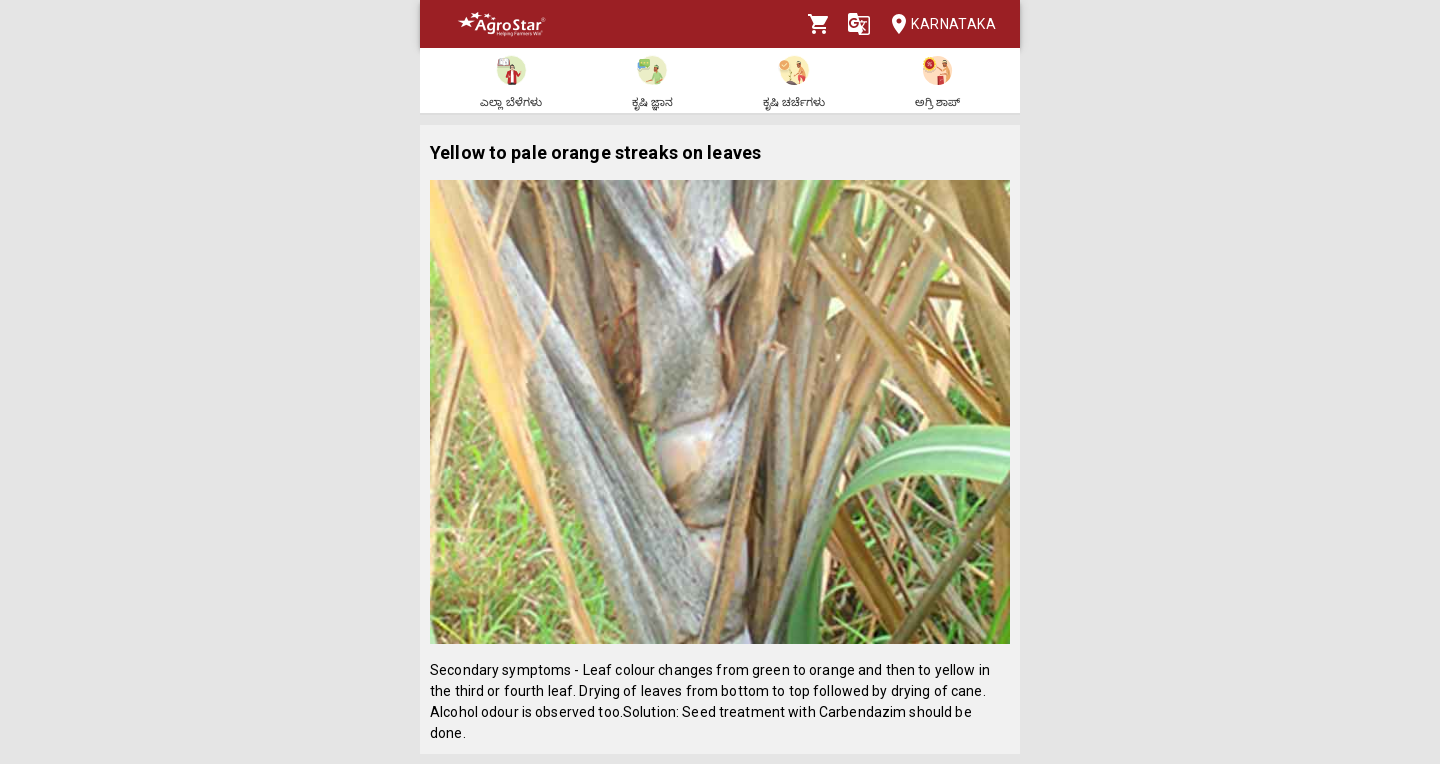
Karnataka (937, 24)
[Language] (859, 24)
